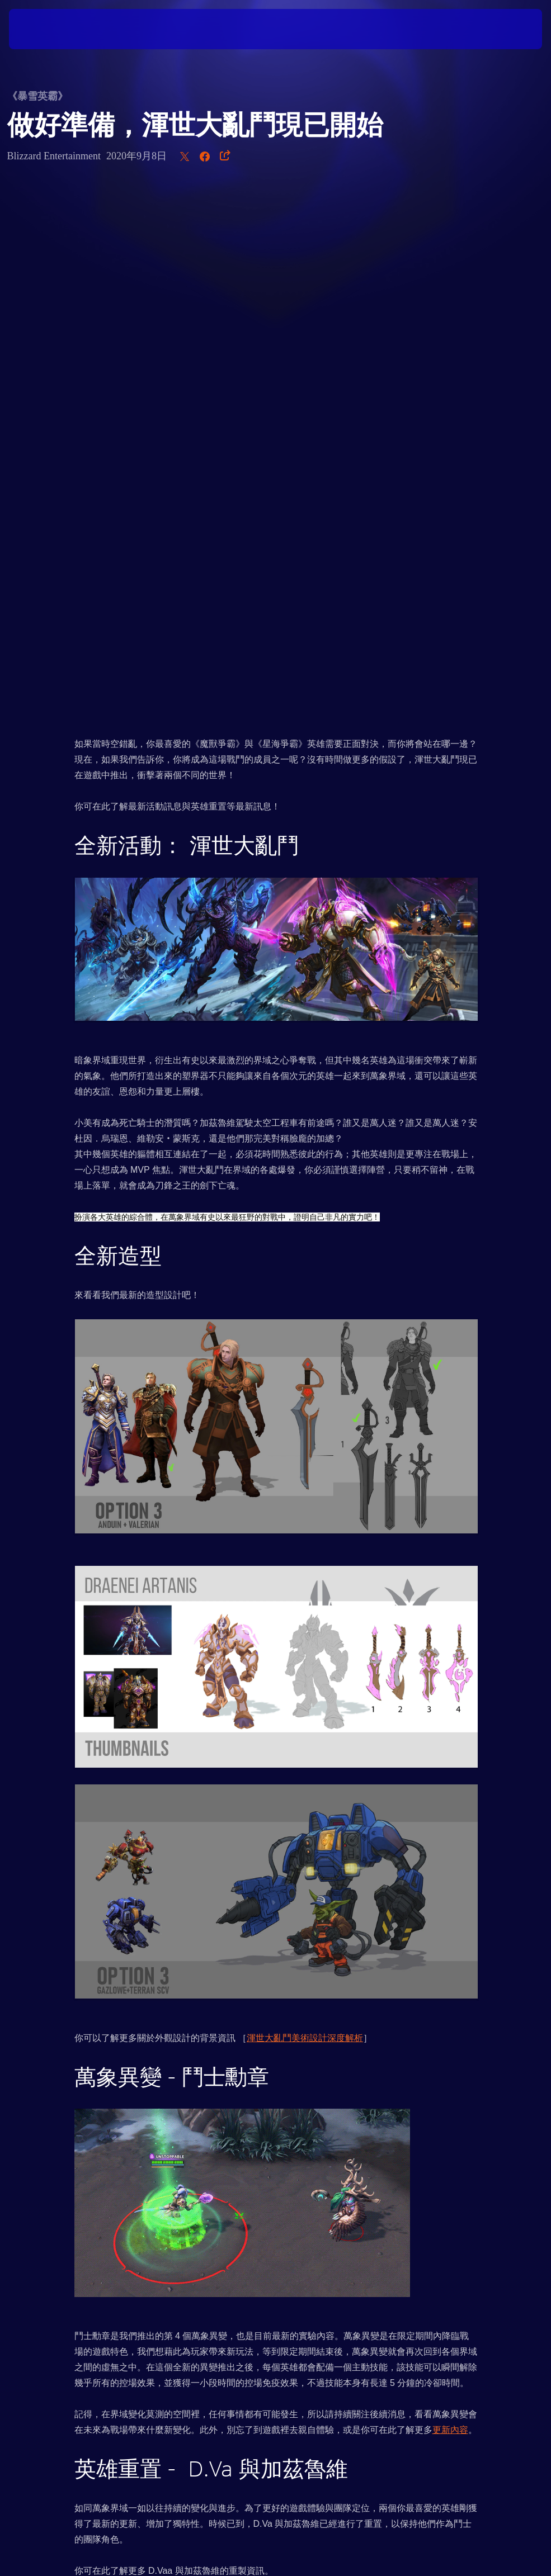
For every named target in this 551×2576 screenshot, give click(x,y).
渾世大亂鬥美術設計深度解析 (305, 1513)
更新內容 (450, 1905)
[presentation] (42, 29)
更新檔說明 (123, 2186)
